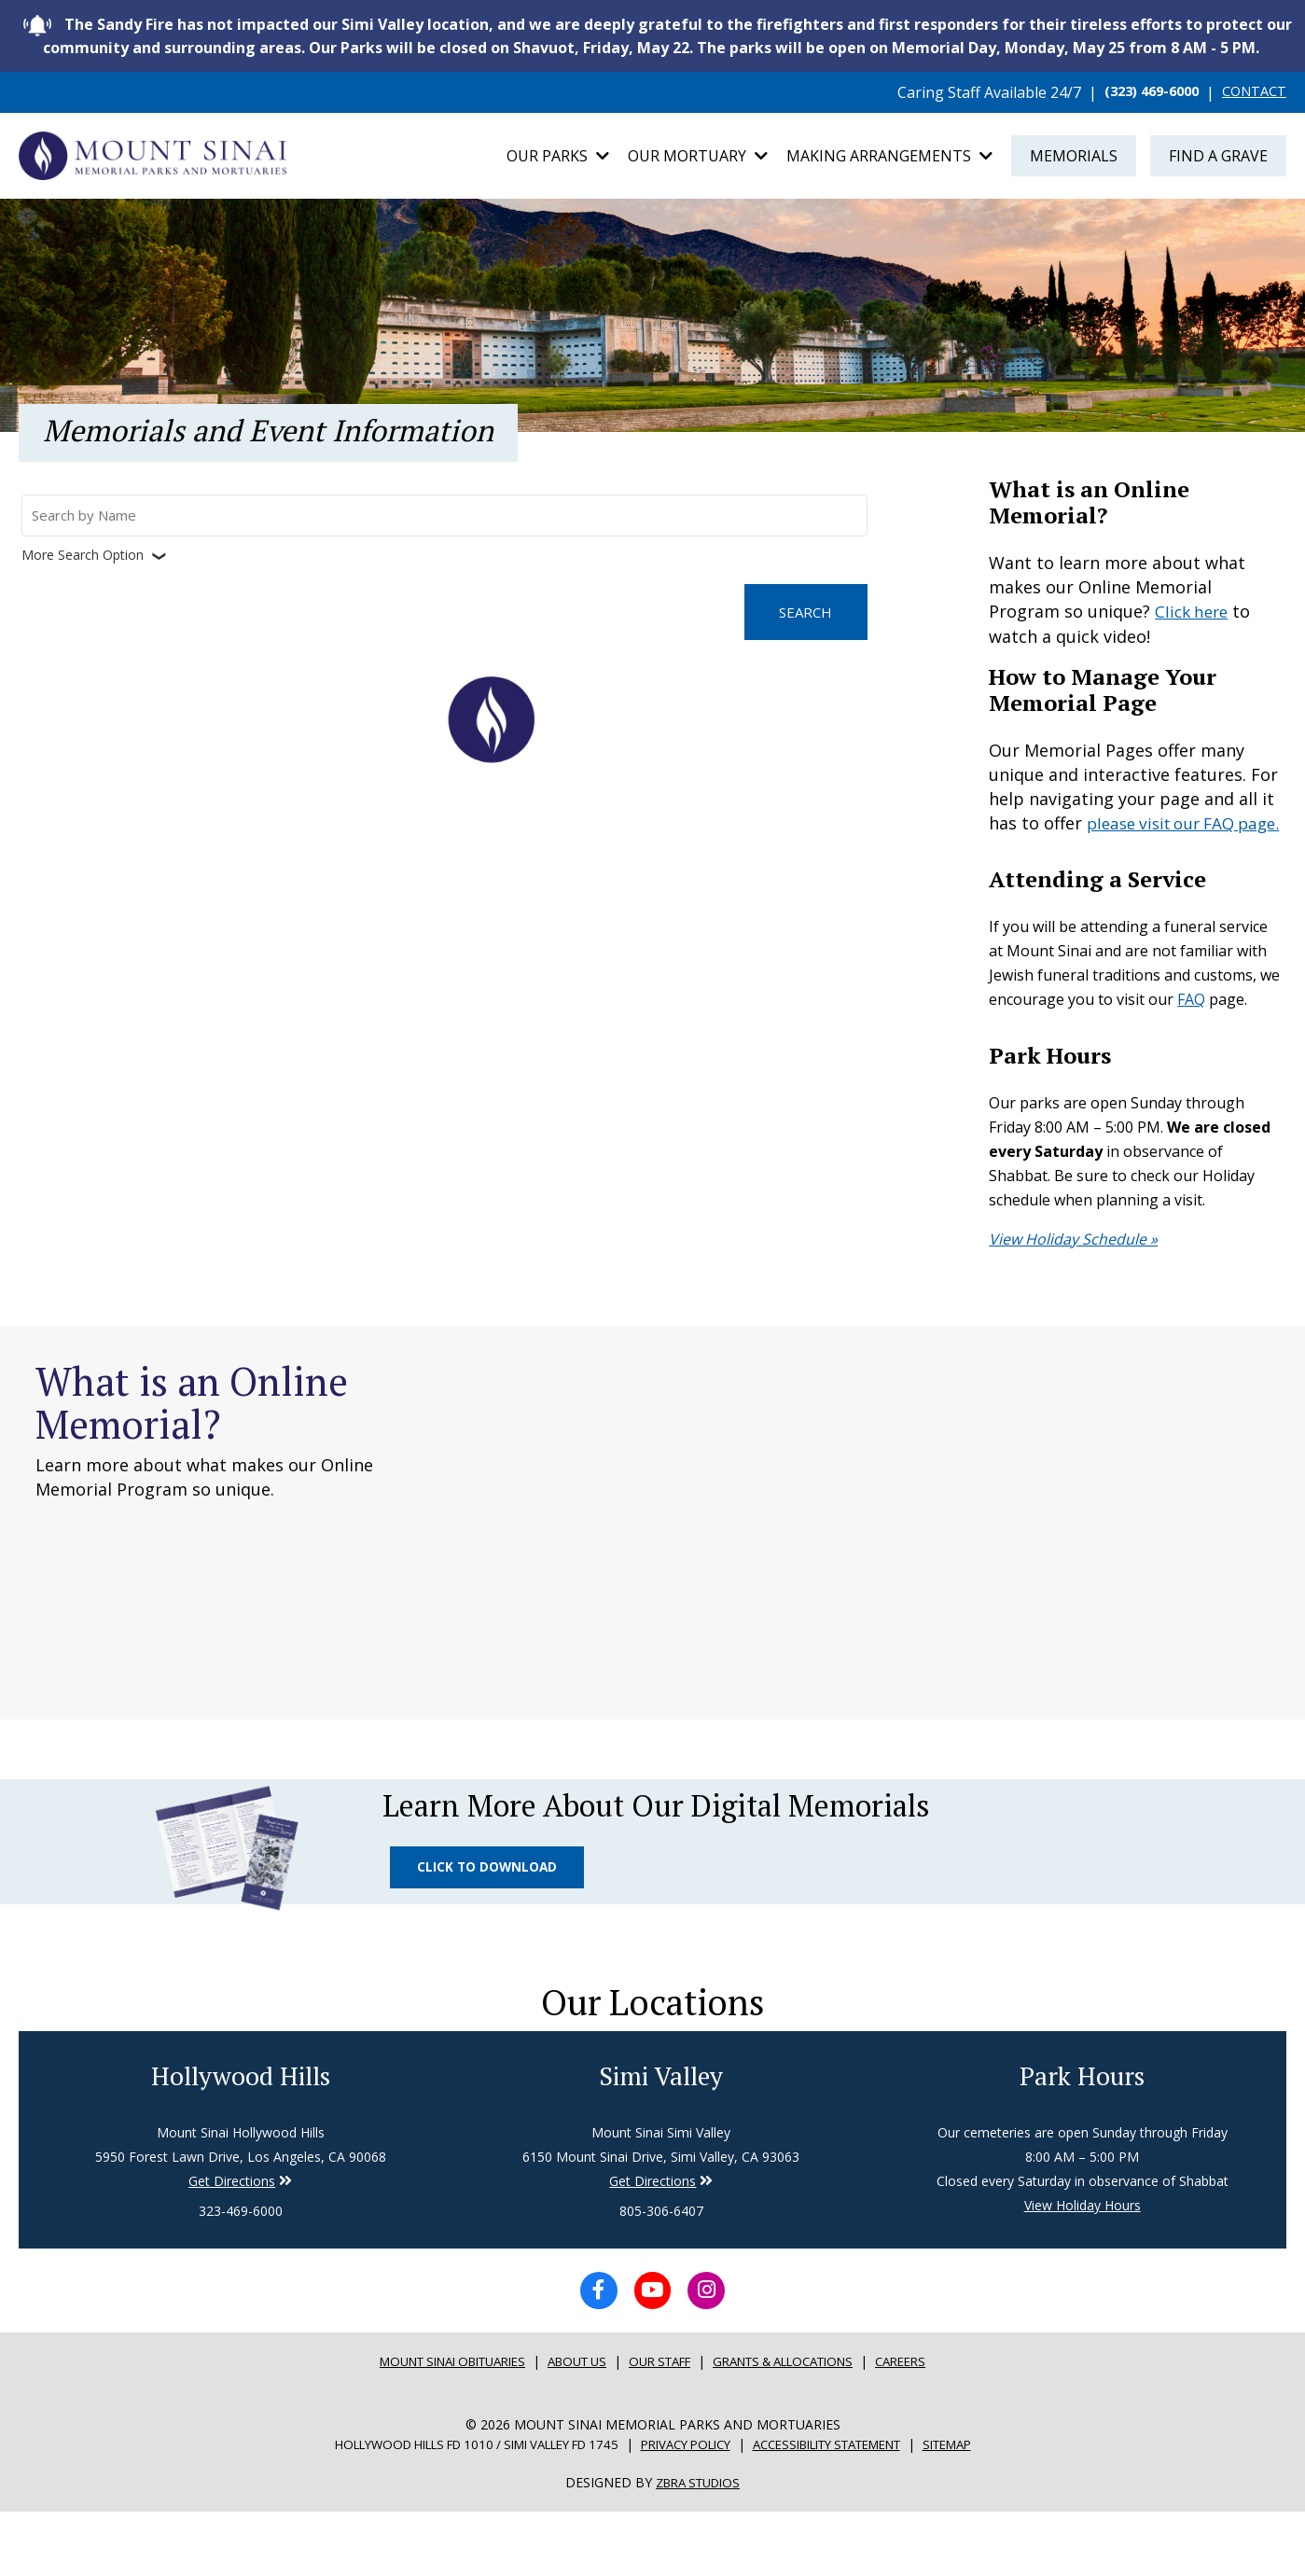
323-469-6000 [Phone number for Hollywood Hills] (241, 2271)
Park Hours (1082, 2134)
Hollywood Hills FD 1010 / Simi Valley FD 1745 (453, 2509)
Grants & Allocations (799, 2427)
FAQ (1191, 1029)
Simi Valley (661, 2134)
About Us (570, 2427)
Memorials (1074, 159)
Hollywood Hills (240, 2134)
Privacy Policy (688, 2509)
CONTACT (1250, 92)
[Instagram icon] (714, 2353)
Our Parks (558, 159)
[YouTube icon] (653, 2353)
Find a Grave (1218, 159)
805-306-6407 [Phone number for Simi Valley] (661, 2271)
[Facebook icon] (591, 2353)
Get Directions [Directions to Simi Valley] (231, 2241)
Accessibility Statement (848, 2509)
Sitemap (985, 2509)
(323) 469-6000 (1139, 92)
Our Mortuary (698, 159)
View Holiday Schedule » (1073, 1269)
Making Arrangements (889, 159)
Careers (930, 2427)
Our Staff (661, 2427)
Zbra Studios (697, 2547)
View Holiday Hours (1082, 2266)
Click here (1194, 618)
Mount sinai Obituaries (431, 2427)
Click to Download (491, 1909)
